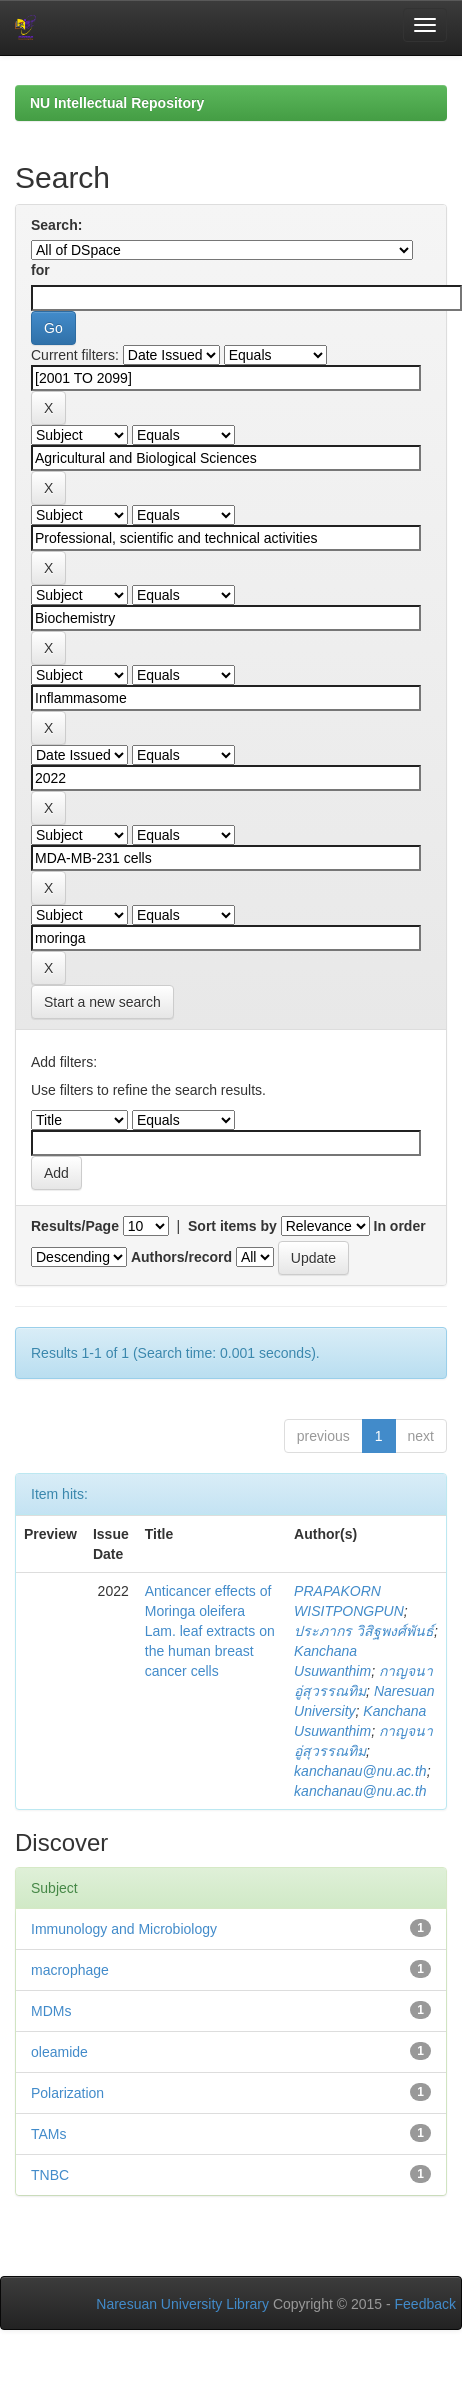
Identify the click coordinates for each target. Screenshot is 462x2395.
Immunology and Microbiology (124, 1929)
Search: (56, 225)
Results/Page (75, 1226)
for (40, 270)
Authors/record (181, 1257)
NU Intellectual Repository (117, 103)
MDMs (51, 2011)
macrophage (70, 1970)
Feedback (425, 2304)
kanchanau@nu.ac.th (360, 1771)
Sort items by (232, 1226)
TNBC (50, 2175)
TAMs (49, 2134)
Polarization (67, 2093)
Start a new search (102, 1002)
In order (400, 1226)
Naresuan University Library (182, 2304)
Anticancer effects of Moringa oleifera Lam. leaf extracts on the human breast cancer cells (210, 1631)
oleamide (59, 2052)
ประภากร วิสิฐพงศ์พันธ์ (364, 1631)
